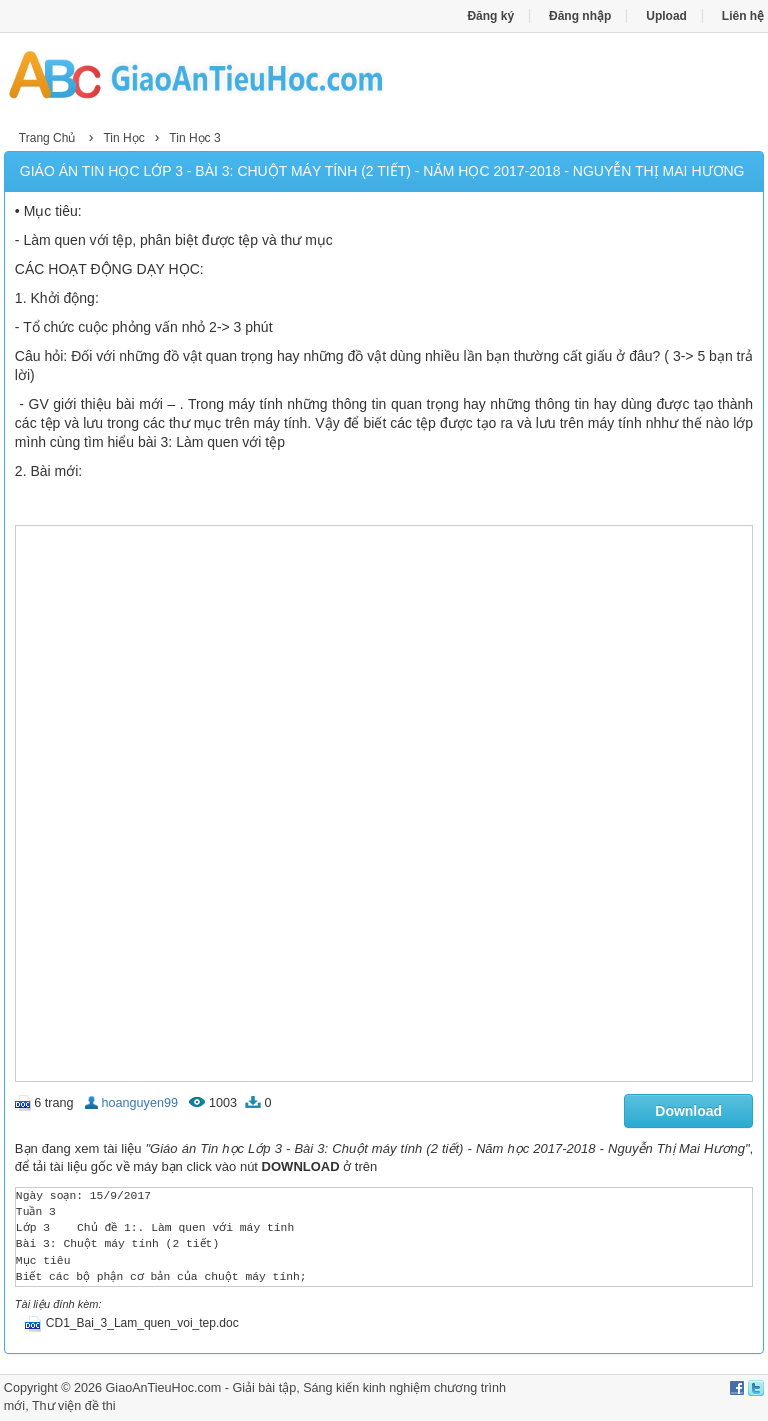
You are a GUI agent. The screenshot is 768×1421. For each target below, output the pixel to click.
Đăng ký (490, 16)
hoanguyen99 (140, 1103)
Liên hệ (743, 16)
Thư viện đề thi (74, 1406)
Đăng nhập (580, 16)
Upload (666, 16)
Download (688, 1111)
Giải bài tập (264, 1388)
